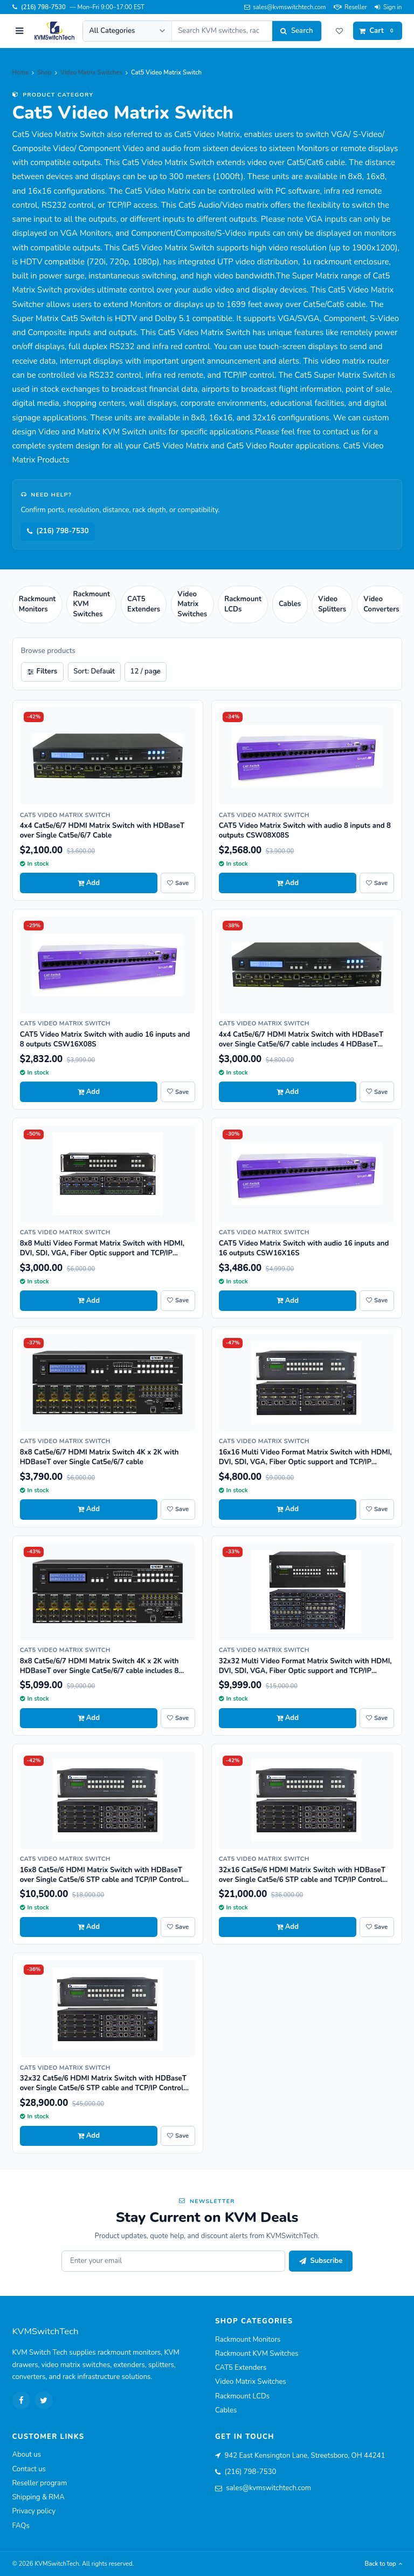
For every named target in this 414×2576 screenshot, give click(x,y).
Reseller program (39, 2483)
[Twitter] (43, 2400)
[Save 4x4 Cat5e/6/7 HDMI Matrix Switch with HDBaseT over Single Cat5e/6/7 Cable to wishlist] (178, 883)
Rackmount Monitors (247, 2339)
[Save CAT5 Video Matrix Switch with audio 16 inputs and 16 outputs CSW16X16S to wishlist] (377, 1300)
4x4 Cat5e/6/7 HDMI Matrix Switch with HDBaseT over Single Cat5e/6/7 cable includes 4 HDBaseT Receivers (301, 1044)
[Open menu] (19, 31)
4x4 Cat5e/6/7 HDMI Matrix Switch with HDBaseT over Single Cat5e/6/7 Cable (102, 830)
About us (26, 2454)
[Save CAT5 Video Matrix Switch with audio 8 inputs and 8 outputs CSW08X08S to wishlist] (377, 883)
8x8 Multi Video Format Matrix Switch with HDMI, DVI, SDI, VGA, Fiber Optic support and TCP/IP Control (102, 1253)
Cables (226, 2410)
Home (20, 73)
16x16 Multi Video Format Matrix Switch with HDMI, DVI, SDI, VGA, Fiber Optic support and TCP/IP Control (305, 1462)
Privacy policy (34, 2511)
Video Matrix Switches (91, 73)
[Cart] (377, 31)
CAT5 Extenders (240, 2368)
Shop (44, 73)
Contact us (29, 2469)
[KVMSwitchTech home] (54, 31)
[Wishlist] (339, 31)
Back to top (383, 2564)
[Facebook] (21, 2400)
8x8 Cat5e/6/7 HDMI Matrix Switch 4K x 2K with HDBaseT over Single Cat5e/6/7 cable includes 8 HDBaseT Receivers (99, 1670)
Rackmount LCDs (242, 2396)
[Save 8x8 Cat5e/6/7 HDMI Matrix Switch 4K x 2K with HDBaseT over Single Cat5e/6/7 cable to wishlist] (178, 1509)
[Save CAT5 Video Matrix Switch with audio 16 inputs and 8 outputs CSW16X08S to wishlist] (178, 1092)
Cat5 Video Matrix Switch (65, 815)
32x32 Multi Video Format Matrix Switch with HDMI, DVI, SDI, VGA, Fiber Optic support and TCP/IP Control (305, 1670)
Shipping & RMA (38, 2497)
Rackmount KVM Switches (257, 2353)
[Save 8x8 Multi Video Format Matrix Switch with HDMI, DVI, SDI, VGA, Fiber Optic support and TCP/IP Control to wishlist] (178, 1300)
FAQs (21, 2526)
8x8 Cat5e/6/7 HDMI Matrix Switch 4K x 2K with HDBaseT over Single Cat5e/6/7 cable (99, 1457)
